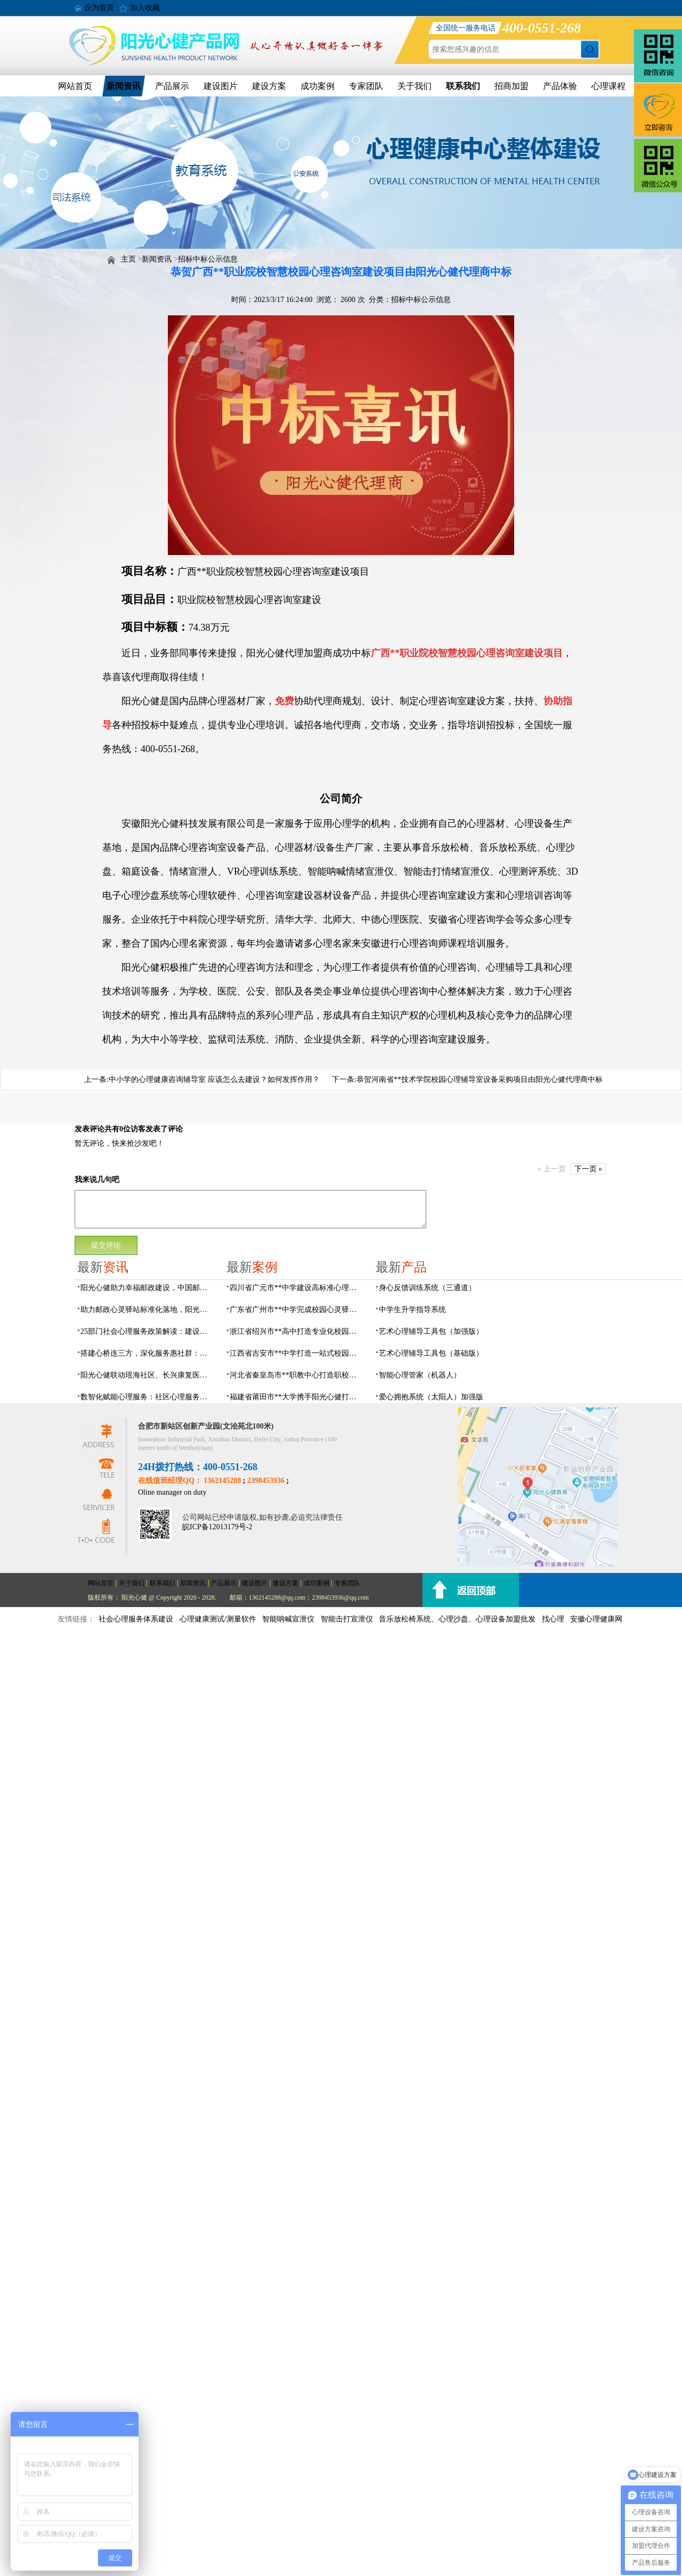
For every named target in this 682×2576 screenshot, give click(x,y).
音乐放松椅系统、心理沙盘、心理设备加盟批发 (457, 1619)
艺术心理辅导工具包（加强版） (431, 1331)
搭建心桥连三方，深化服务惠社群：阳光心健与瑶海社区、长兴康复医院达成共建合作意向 (147, 1353)
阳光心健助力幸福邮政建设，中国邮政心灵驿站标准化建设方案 (147, 1288)
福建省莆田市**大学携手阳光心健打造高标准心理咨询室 (296, 1397)
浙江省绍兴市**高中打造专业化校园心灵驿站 (296, 1331)
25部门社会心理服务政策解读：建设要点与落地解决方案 (147, 1331)
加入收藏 (145, 8)
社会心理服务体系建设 (136, 1619)
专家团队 (366, 86)
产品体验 (560, 86)
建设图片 (221, 86)
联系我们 (463, 86)
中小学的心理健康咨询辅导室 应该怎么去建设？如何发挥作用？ (214, 1079)
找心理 (553, 1619)
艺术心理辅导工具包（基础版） (431, 1353)
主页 (128, 259)
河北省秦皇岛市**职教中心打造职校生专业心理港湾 (296, 1375)
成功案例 (318, 86)
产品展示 (172, 86)
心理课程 (608, 86)
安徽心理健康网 (596, 1619)
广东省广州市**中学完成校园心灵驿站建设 (296, 1310)
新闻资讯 (124, 86)
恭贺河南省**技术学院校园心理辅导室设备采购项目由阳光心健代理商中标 (479, 1079)
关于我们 (414, 86)
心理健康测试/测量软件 (218, 1619)
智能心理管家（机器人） (420, 1375)
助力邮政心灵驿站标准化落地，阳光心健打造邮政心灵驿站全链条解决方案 (147, 1310)
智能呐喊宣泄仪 (288, 1619)
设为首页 (99, 8)
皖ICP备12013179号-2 (217, 1527)
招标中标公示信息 (208, 259)
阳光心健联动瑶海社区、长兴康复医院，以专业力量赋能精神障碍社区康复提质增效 (147, 1375)
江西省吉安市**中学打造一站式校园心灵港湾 (296, 1353)
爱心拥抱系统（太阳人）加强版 (431, 1397)
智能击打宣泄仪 (347, 1619)
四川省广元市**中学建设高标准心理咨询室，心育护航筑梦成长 (296, 1288)
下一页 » (588, 1169)
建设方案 (269, 86)
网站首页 (75, 86)
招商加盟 (511, 86)
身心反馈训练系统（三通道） (427, 1288)
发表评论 (89, 1129)
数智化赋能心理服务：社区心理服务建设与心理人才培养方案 (147, 1397)
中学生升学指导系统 (412, 1310)
